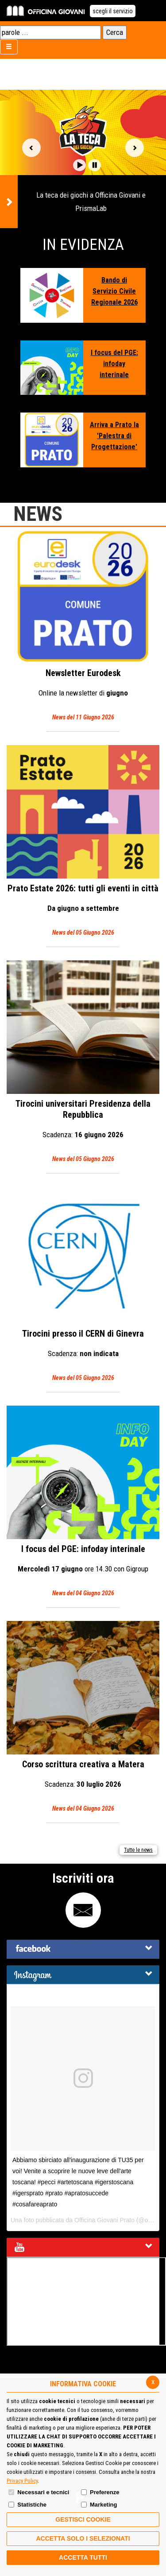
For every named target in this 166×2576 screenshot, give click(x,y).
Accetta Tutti (83, 2557)
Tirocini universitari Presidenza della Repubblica (83, 1062)
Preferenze (104, 2492)
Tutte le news (138, 1850)
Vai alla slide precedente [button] (31, 147)
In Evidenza (83, 244)
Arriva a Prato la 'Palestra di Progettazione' (114, 435)
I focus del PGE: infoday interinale (114, 363)
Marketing (103, 2504)
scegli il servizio (113, 11)
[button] (79, 165)
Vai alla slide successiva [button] (134, 147)
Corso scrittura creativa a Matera (83, 1717)
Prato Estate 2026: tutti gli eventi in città (83, 841)
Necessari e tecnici (43, 2492)
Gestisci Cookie (82, 2519)
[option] (83, 159)
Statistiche (31, 2504)
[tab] (83, 1949)
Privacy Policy (22, 2480)
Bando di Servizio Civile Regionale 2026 (114, 291)
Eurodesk (83, 626)
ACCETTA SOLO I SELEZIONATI (83, 2538)
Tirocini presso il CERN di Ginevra (83, 1285)
